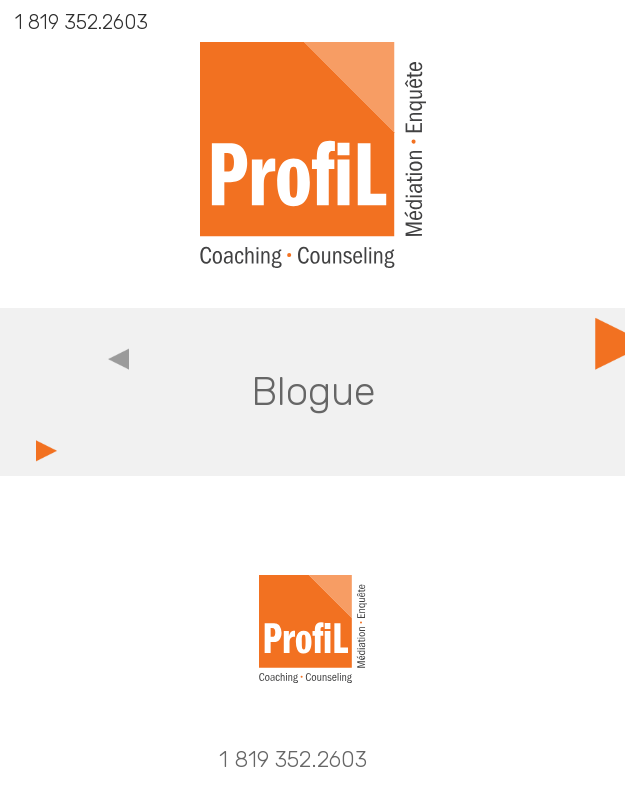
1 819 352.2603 (81, 22)
